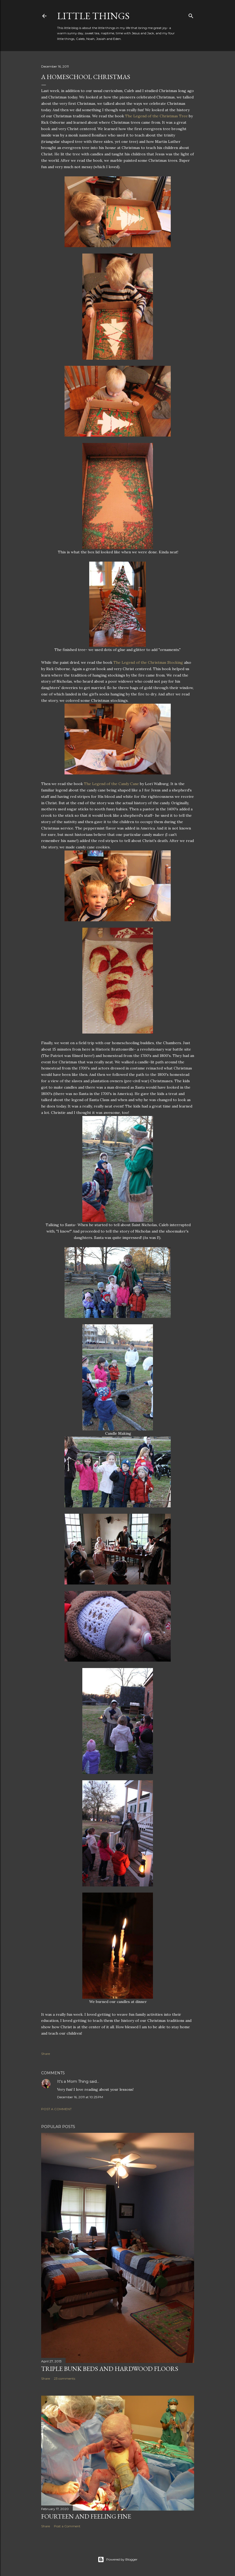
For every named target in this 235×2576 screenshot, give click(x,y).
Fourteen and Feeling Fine (86, 2516)
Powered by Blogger (118, 2559)
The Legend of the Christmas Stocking (148, 662)
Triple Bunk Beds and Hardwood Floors (109, 2369)
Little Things (93, 16)
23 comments (64, 2378)
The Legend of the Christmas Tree (156, 116)
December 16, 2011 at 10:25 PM (80, 2097)
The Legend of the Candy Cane (111, 783)
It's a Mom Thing (72, 2081)
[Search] (191, 15)
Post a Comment (56, 2109)
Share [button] (45, 2054)
